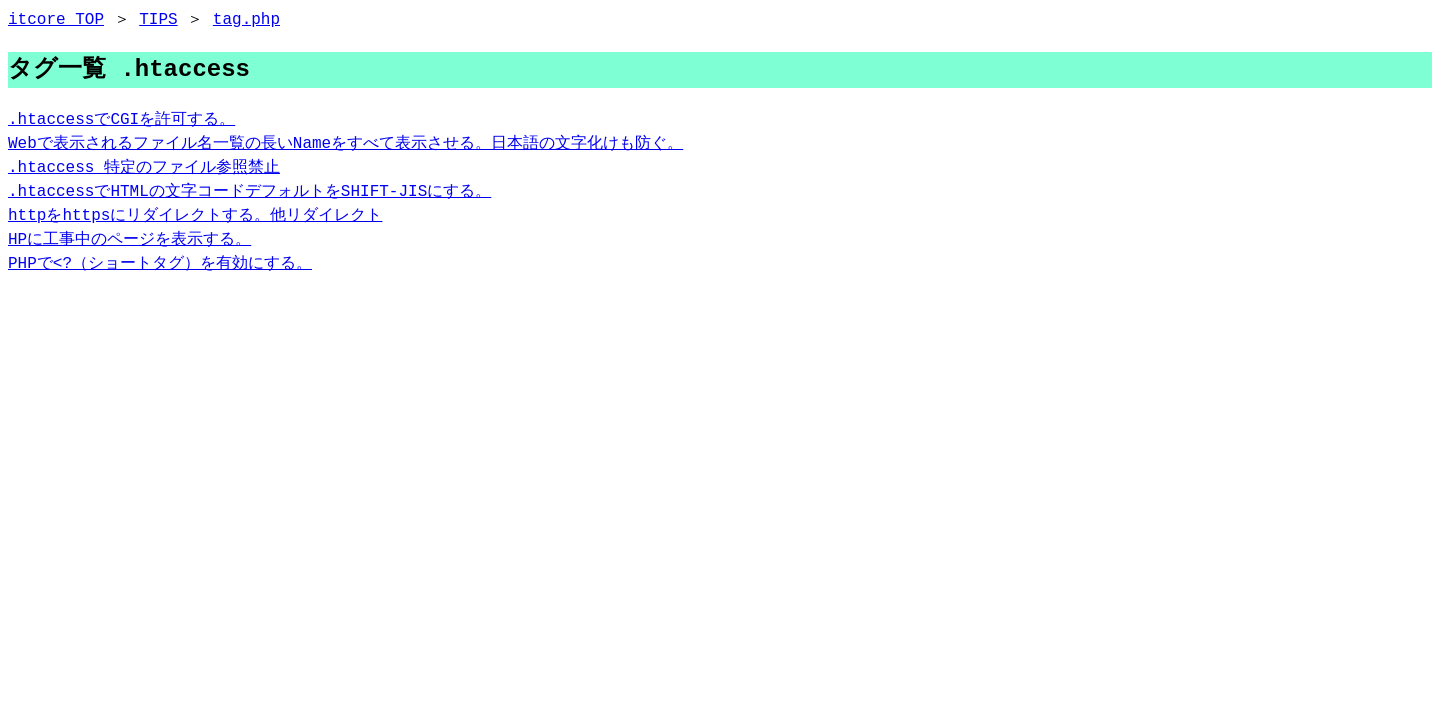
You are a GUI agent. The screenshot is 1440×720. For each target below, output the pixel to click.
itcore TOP (56, 20)
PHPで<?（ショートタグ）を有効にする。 (160, 264)
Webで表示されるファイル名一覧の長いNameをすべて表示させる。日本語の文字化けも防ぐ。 (345, 144)
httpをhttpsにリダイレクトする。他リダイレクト (195, 216)
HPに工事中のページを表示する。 (129, 240)
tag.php (246, 20)
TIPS (158, 20)
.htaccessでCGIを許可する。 (121, 120)
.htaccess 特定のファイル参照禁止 (144, 168)
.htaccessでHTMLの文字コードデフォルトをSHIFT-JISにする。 (249, 192)
